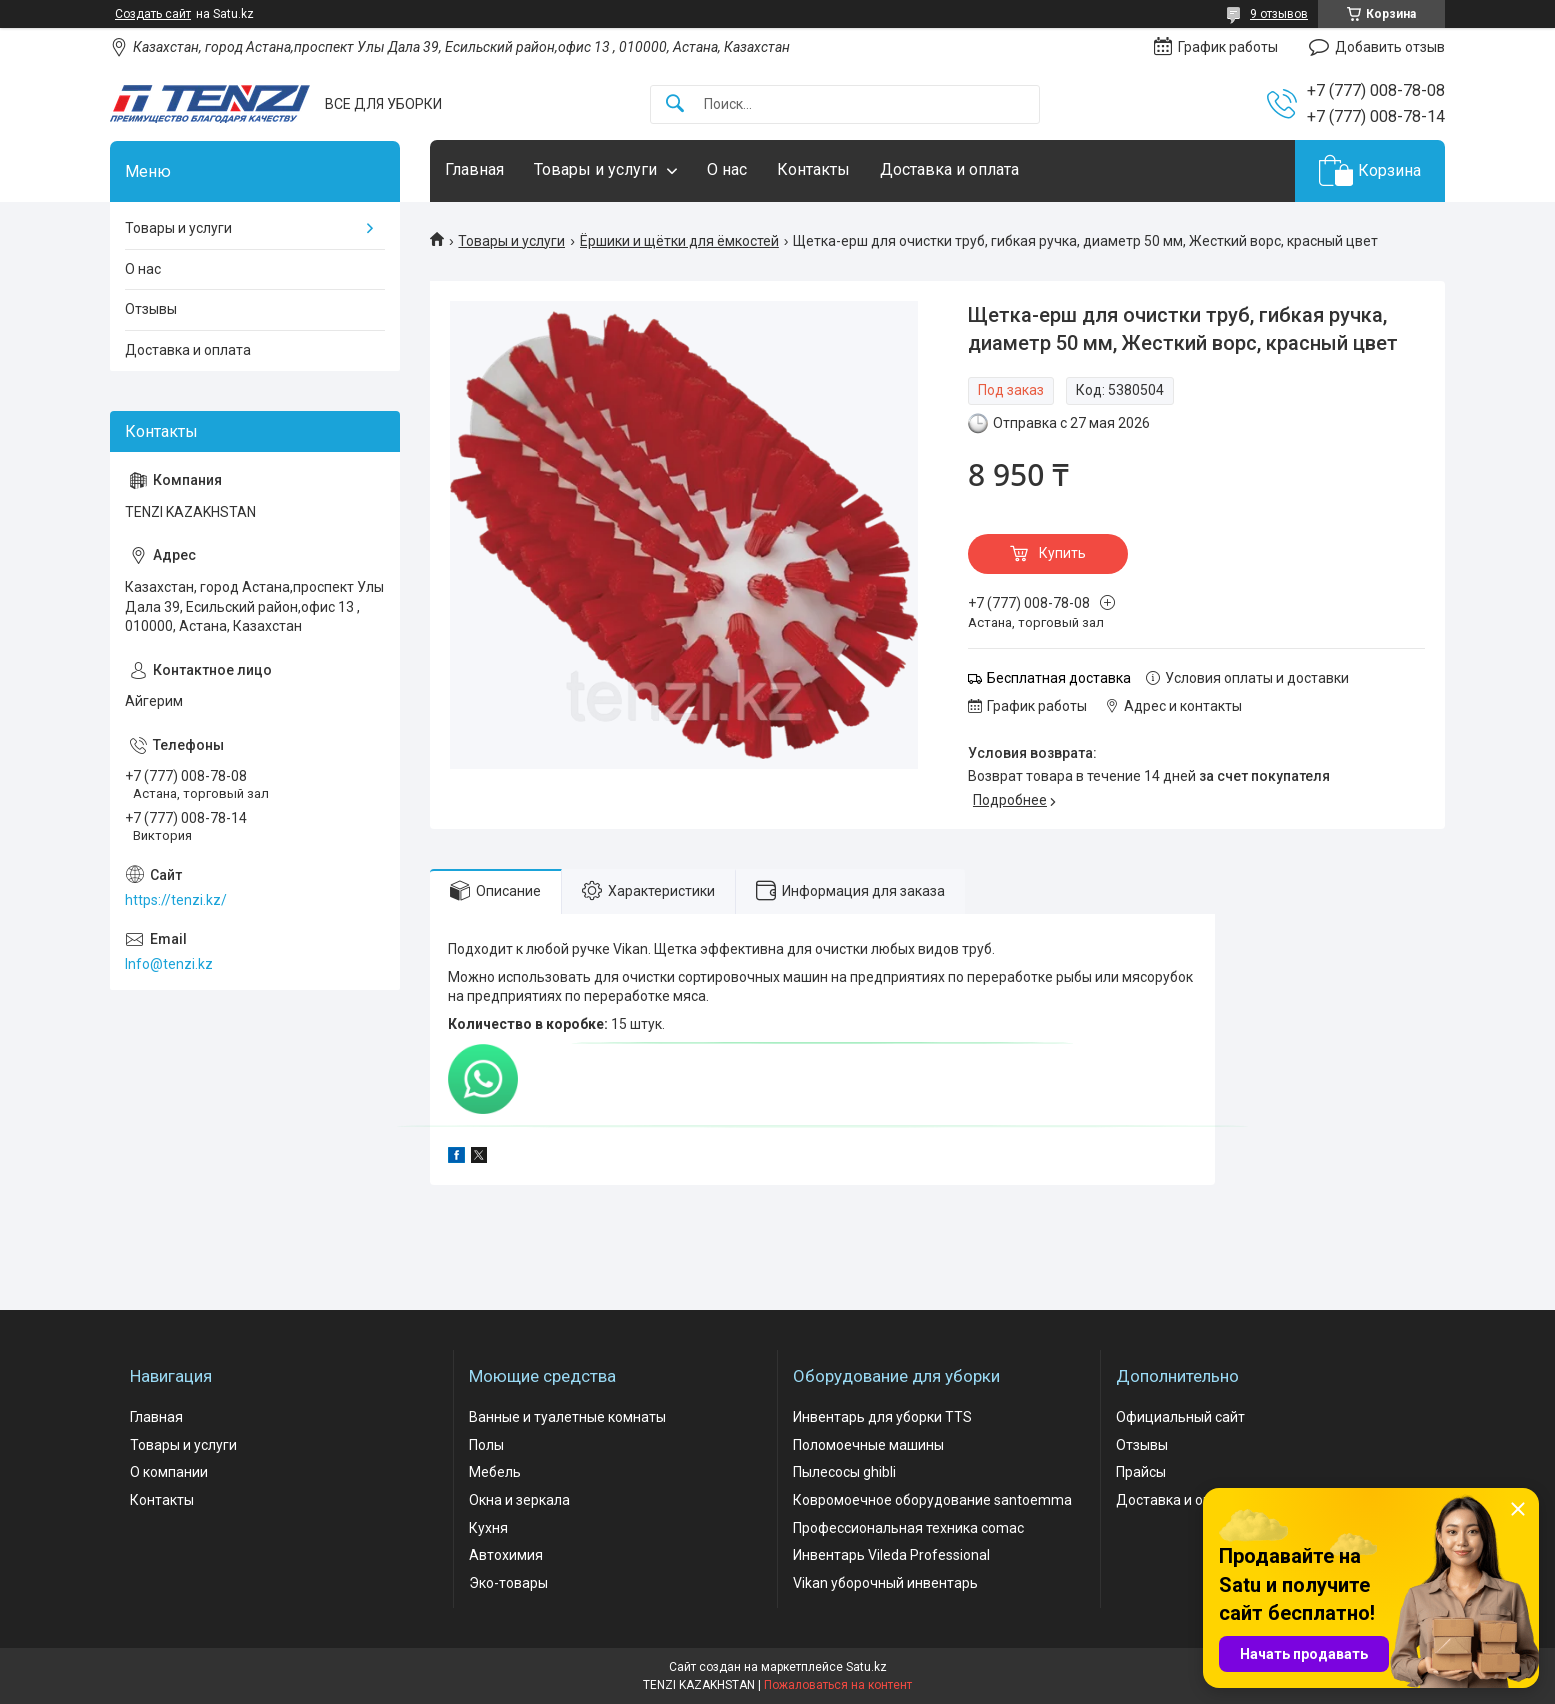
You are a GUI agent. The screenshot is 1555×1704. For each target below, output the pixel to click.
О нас (727, 169)
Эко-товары (508, 1583)
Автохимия (506, 1555)
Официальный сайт (1180, 1417)
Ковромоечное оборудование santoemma (932, 1500)
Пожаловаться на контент (838, 1685)
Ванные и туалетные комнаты (567, 1417)
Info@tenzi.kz (169, 964)
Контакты (813, 169)
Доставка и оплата (949, 169)
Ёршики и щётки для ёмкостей (679, 241)
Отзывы (151, 309)
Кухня (488, 1528)
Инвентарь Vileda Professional (891, 1555)
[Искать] (675, 104)
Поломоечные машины (868, 1445)
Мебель (495, 1472)
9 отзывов (1279, 14)
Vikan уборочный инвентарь (885, 1583)
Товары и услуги (595, 169)
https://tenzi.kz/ (176, 900)
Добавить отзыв (1390, 47)
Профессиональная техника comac (908, 1528)
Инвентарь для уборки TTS (882, 1417)
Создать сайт (153, 14)
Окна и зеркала (519, 1500)
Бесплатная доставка (1059, 678)
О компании (169, 1472)
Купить (1062, 553)
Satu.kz (866, 1667)
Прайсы (1141, 1472)
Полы (486, 1445)
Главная (474, 169)
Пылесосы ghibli (844, 1472)
